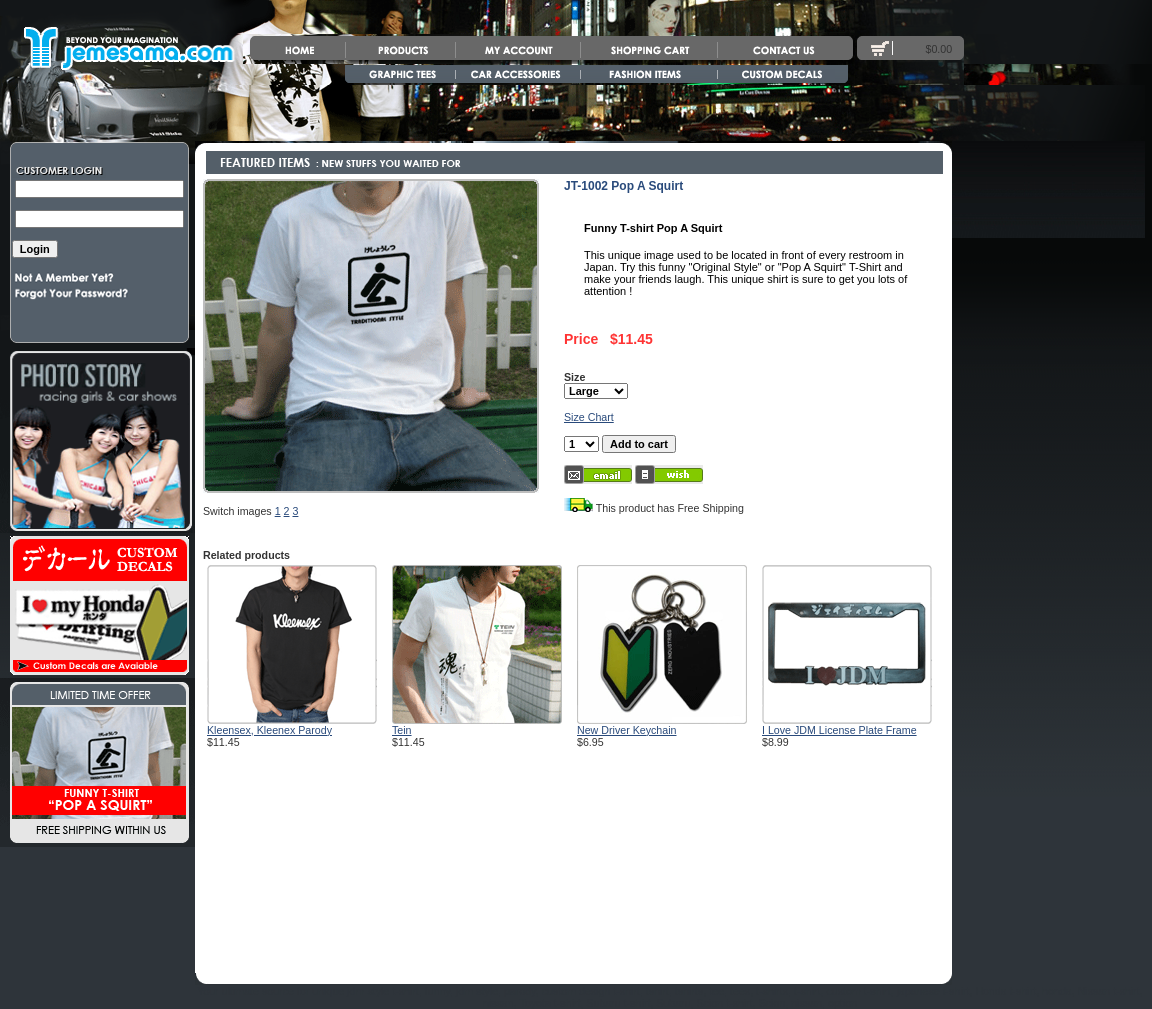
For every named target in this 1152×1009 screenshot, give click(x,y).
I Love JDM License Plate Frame (839, 730)
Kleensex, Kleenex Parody (269, 730)
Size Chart (589, 417)
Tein (402, 730)
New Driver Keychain (627, 730)
